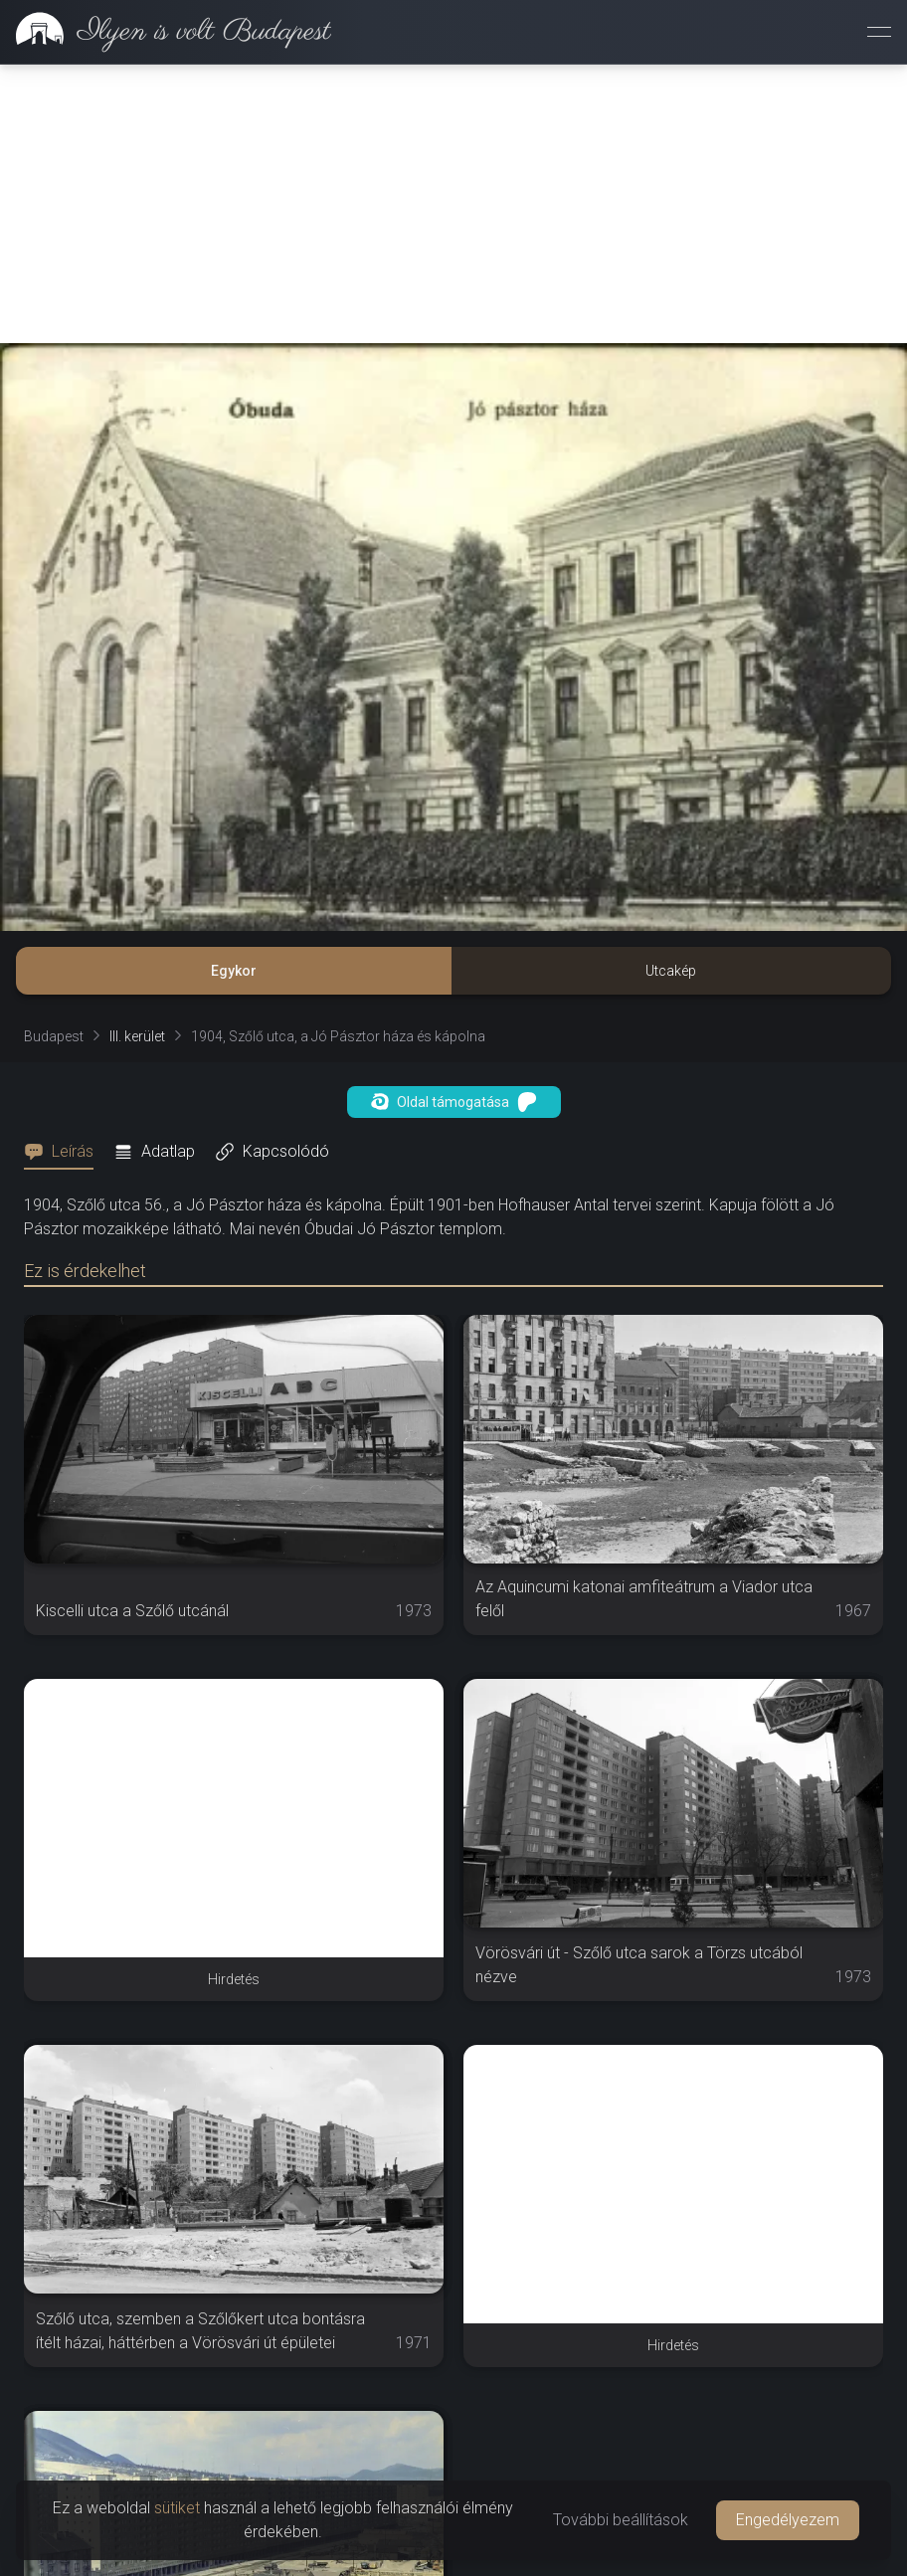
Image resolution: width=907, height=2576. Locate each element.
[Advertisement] (453, 204)
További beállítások (620, 2519)
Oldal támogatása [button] (454, 1102)
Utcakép (670, 971)
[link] (165, 32)
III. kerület (137, 1036)
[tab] (64, 1152)
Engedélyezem (787, 2519)
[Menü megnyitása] (879, 32)
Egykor (234, 971)
